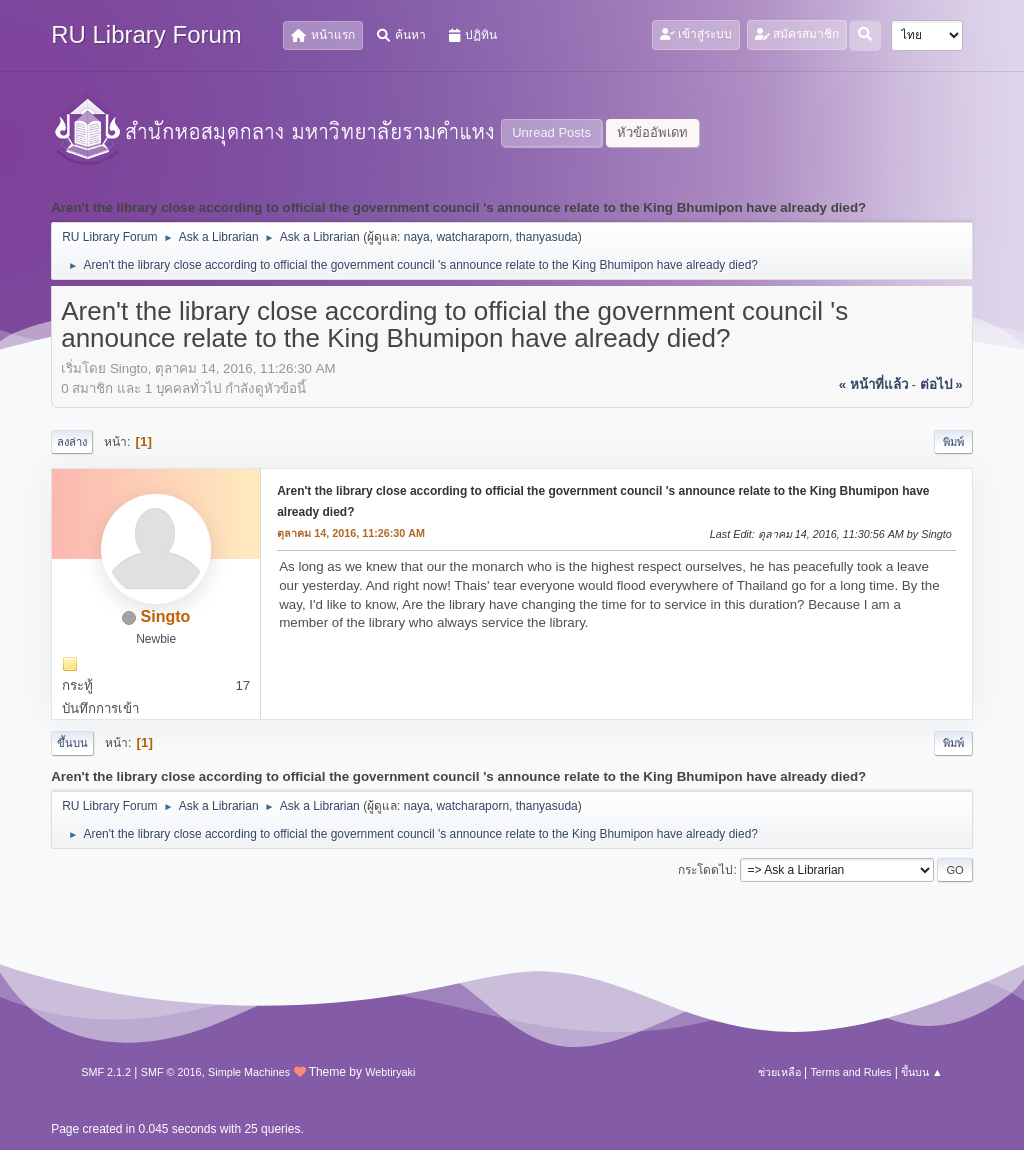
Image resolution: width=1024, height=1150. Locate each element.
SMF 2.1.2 (106, 1072)
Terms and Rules (850, 1072)
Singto (166, 616)
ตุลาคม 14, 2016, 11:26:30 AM (351, 533)
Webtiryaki (390, 1072)
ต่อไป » (941, 384)
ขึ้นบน (72, 743)
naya (417, 237)
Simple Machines (249, 1072)
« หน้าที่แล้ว (873, 384)
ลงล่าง (72, 442)
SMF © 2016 (171, 1072)
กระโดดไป (705, 870)
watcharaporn (472, 237)
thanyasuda (547, 237)
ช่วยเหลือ (779, 1072)
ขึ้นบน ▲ (922, 1072)
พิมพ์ (953, 442)
